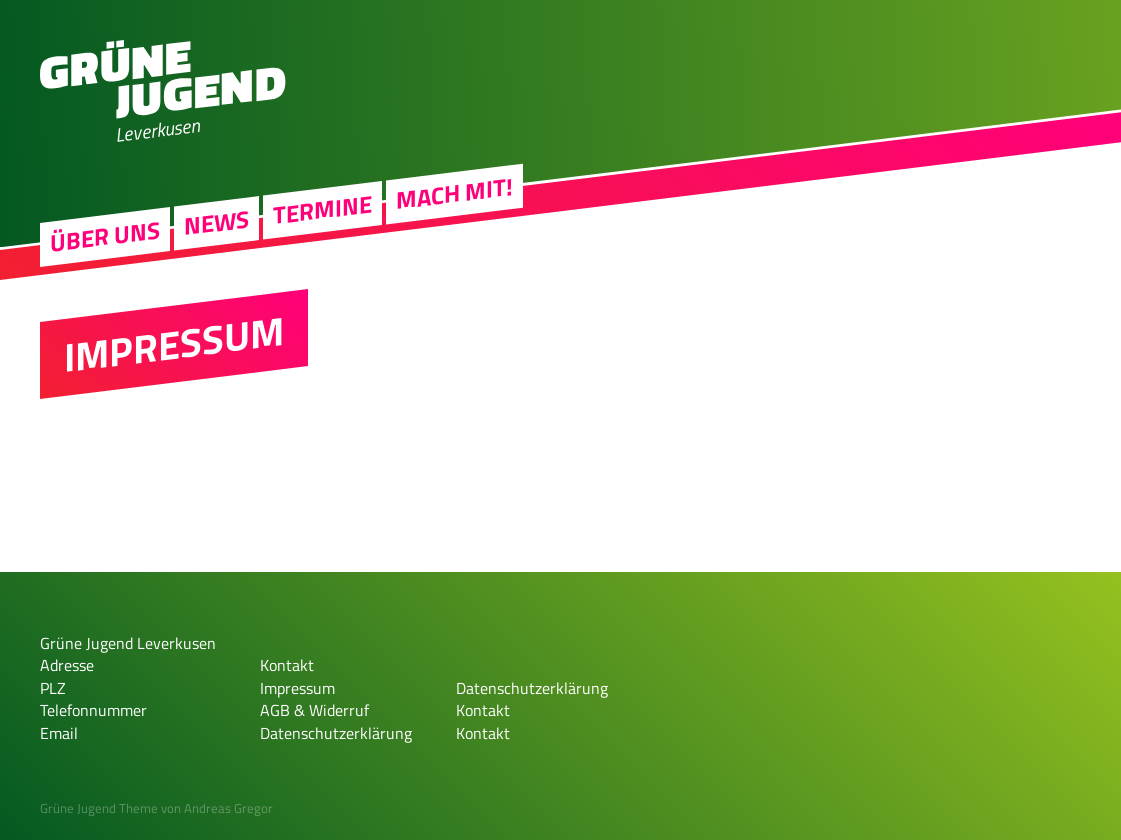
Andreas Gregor (228, 808)
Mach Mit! (454, 196)
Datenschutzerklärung (336, 733)
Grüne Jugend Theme (99, 808)
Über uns (105, 240)
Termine (322, 213)
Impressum (297, 688)
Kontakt (287, 665)
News (216, 226)
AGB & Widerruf (314, 710)
